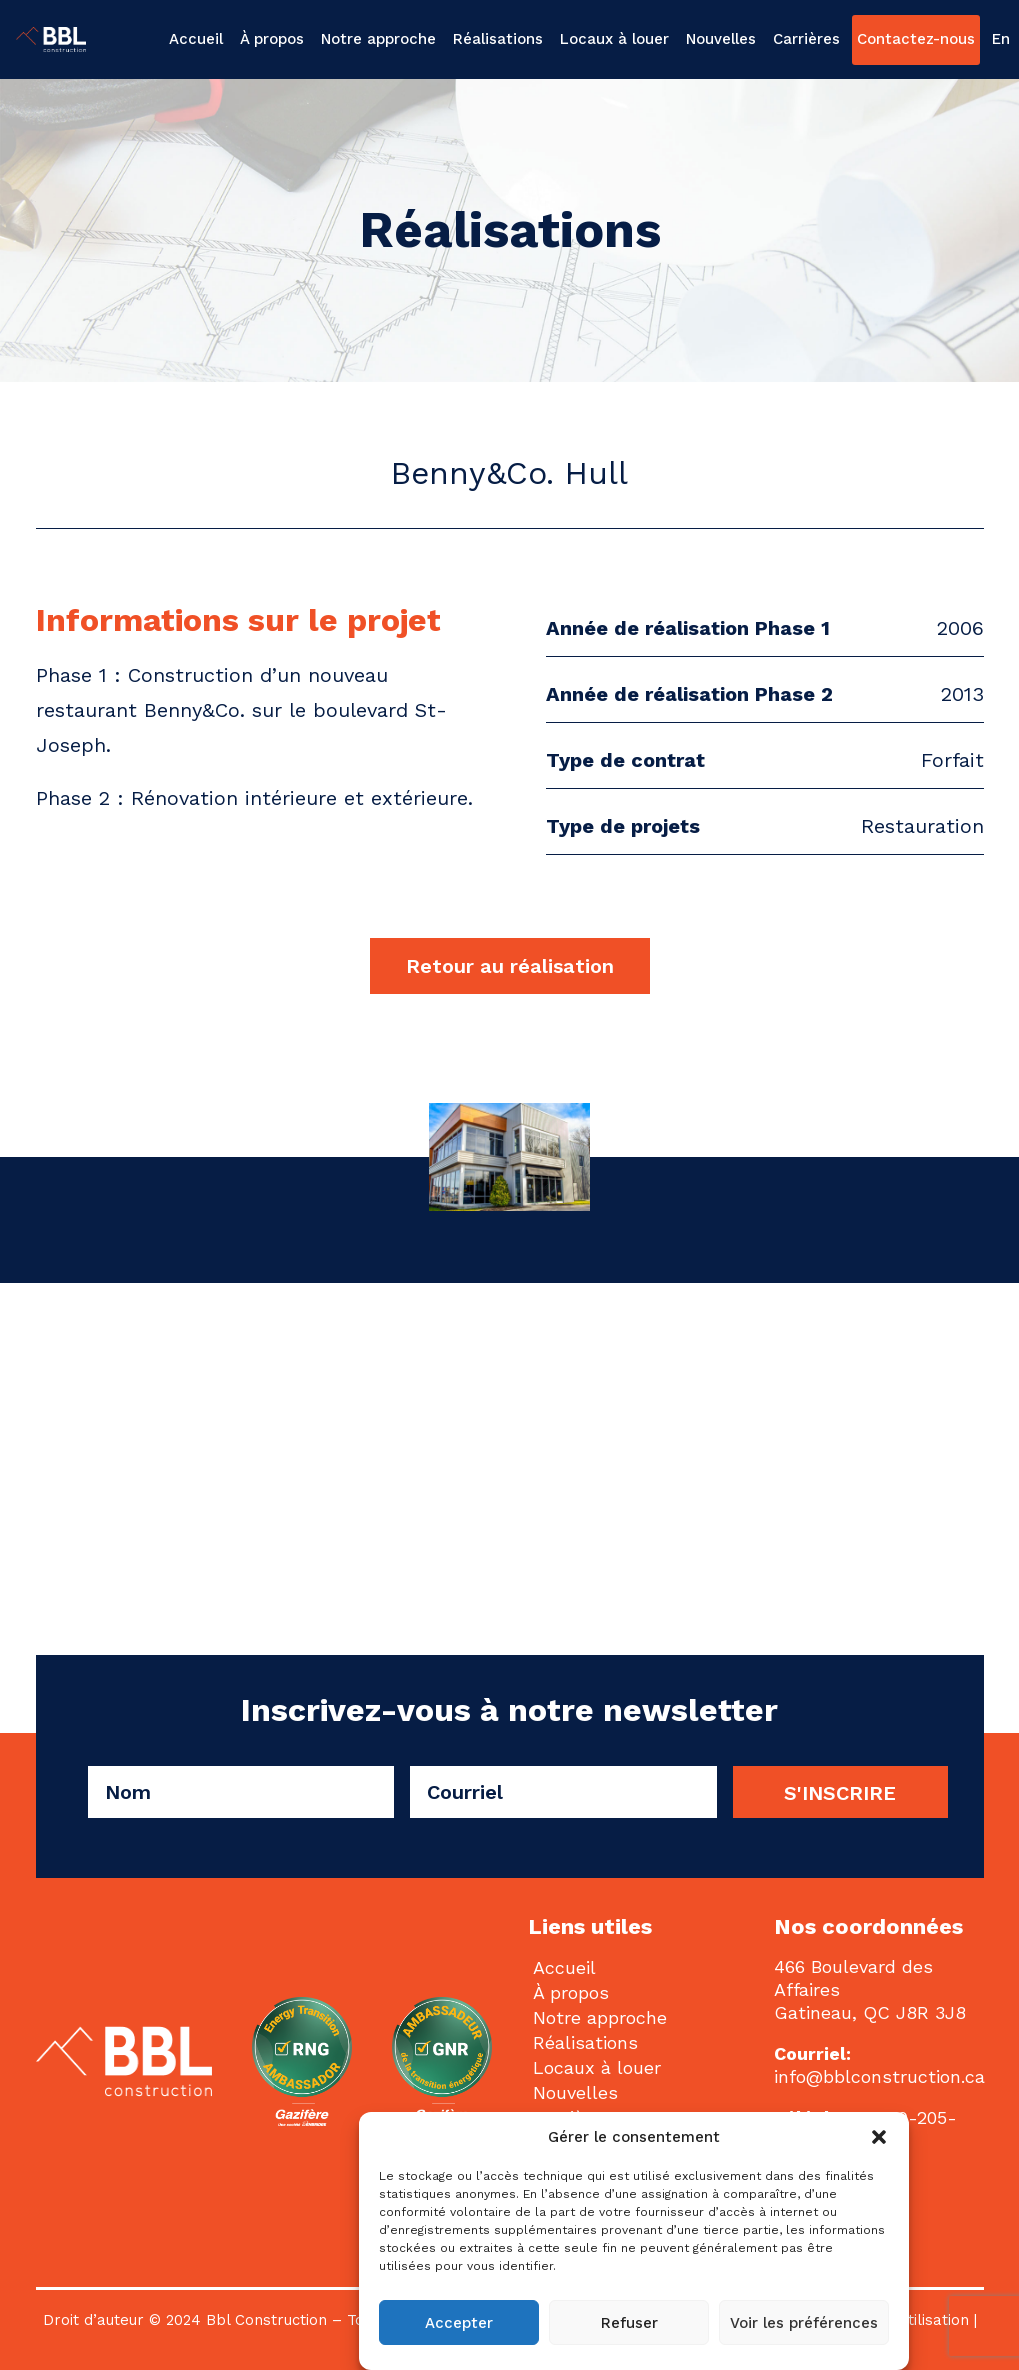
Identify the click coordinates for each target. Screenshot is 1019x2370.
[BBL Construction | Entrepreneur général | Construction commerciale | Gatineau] (45, 39)
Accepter (459, 2323)
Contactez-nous (916, 39)
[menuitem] (198, 39)
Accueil (196, 39)
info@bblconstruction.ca (879, 2076)
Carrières (806, 39)
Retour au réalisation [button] (510, 966)
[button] (879, 2137)
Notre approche (378, 39)
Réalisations (498, 39)
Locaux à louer (614, 39)
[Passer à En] (998, 39)
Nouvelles (721, 39)
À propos (272, 39)
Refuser (629, 2323)
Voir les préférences (804, 2323)
